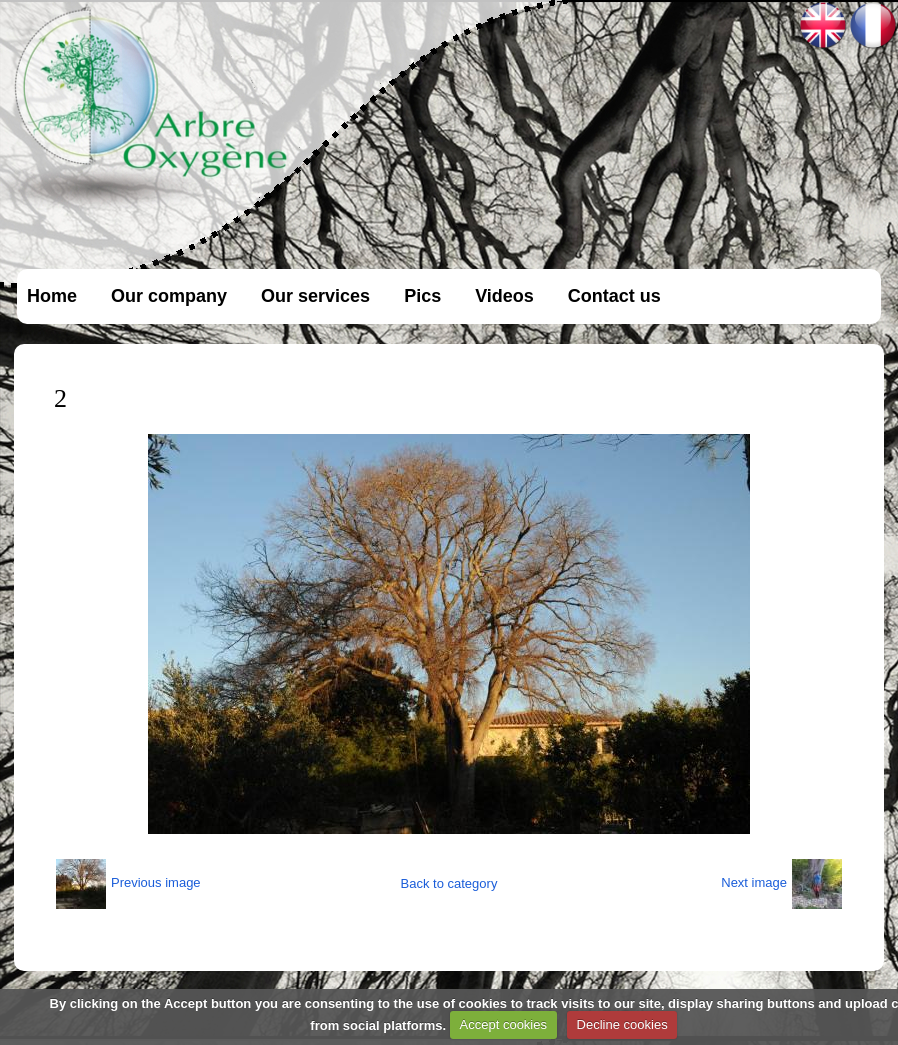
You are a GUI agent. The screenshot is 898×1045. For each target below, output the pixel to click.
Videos (504, 296)
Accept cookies (503, 1024)
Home (52, 296)
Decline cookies (622, 1024)
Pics (422, 296)
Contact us (614, 296)
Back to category (449, 883)
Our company (169, 296)
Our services (315, 296)
